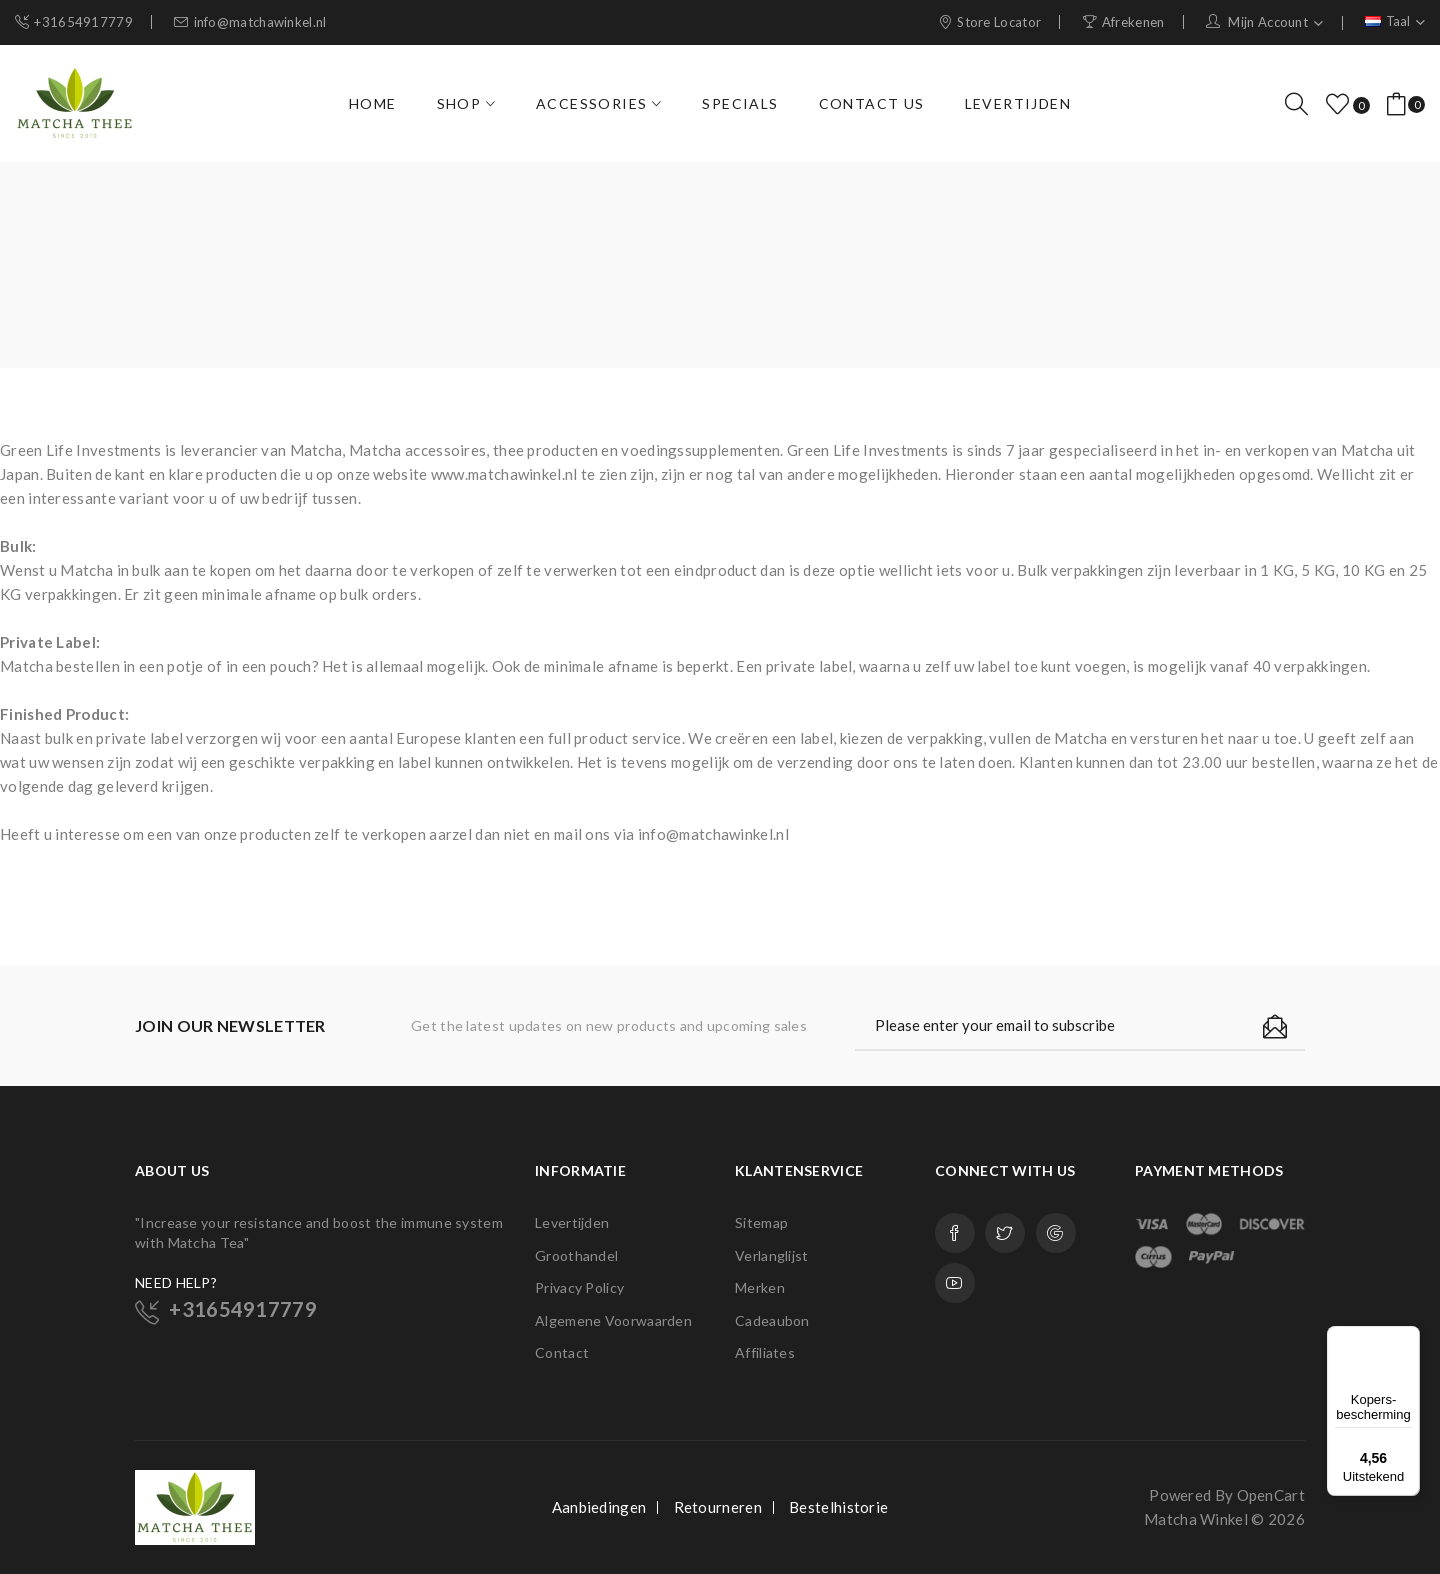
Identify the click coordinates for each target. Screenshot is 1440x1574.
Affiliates (765, 1352)
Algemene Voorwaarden (613, 1320)
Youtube (955, 1283)
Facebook (955, 1233)
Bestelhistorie (838, 1507)
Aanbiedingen (599, 1507)
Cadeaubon (772, 1320)
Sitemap (761, 1222)
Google (1056, 1233)
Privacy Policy (579, 1287)
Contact (562, 1352)
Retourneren (718, 1507)
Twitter (1005, 1233)
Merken (760, 1287)
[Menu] (1408, 1338)
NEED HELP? (176, 1282)
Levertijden (572, 1222)
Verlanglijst (772, 1255)
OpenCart (1271, 1495)
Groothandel (576, 1255)
